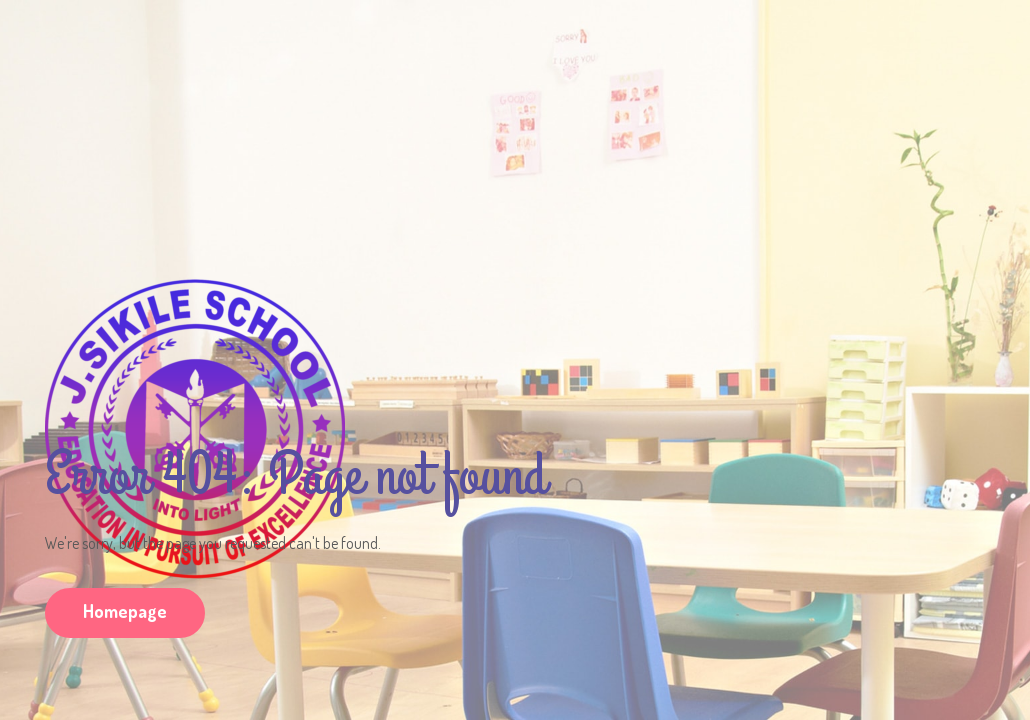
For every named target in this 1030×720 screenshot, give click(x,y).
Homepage (125, 611)
